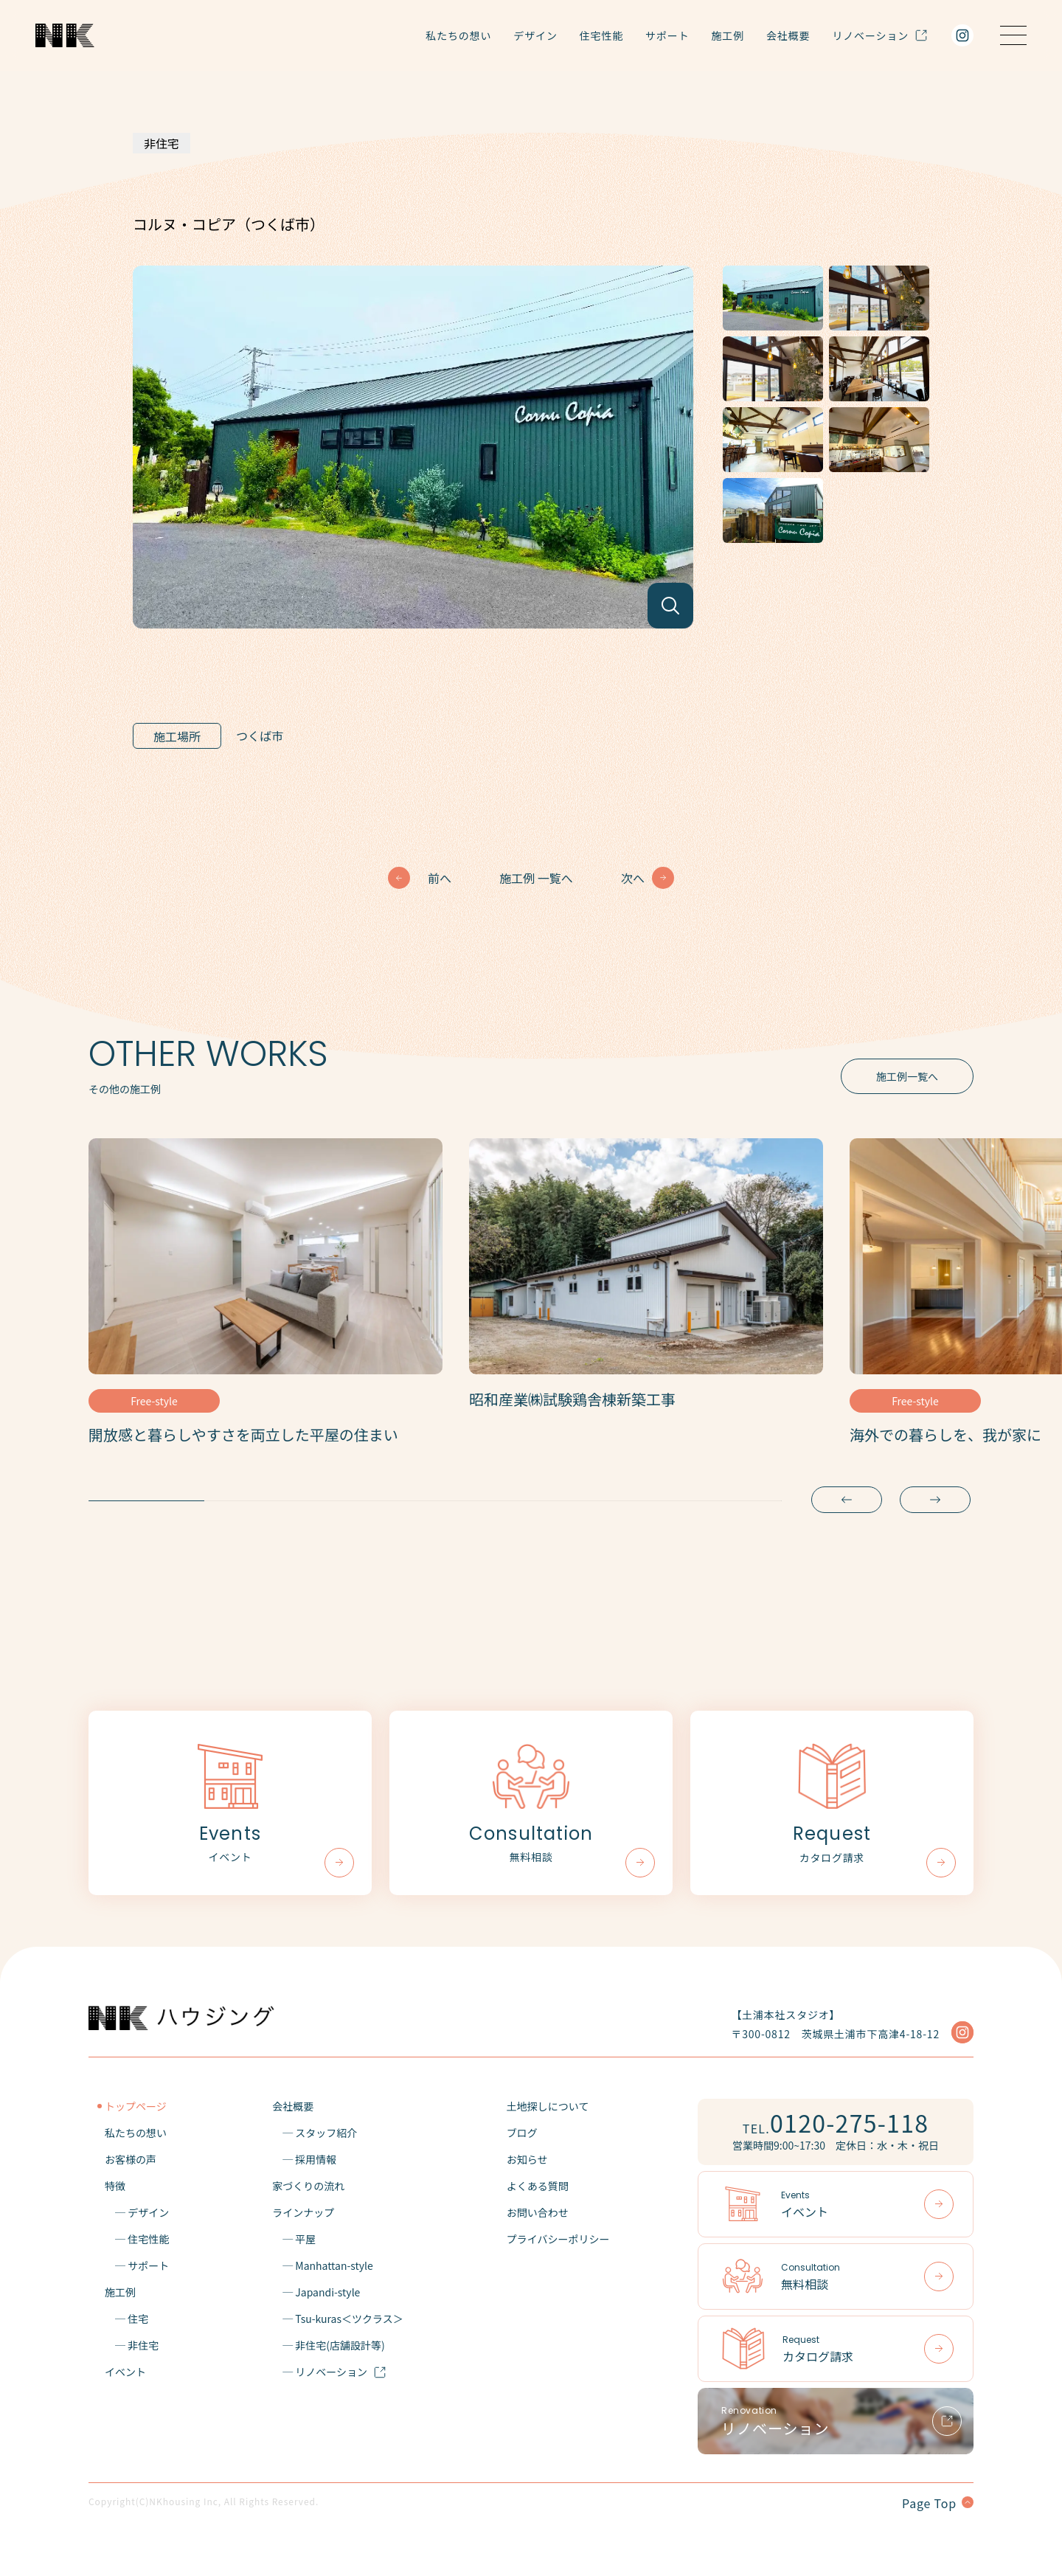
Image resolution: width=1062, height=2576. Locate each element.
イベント (125, 2371)
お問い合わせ (538, 2212)
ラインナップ (303, 2212)
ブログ (522, 2132)
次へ (633, 878)
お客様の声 (130, 2159)
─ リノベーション (329, 2371)
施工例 (727, 35)
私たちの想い (458, 35)
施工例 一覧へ (536, 878)
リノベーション (880, 35)
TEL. (836, 2122)
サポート (667, 35)
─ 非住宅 (132, 2345)
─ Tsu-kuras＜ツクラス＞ (337, 2318)
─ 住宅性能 (137, 2239)
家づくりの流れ (308, 2185)
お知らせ (527, 2159)
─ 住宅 (126, 2318)
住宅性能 (601, 35)
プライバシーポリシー (558, 2239)
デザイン (535, 35)
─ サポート (137, 2265)
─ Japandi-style (316, 2292)
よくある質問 (538, 2185)
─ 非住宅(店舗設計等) (328, 2345)
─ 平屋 (294, 2239)
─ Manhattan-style (322, 2265)
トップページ (136, 2106)
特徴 (115, 2185)
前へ (439, 878)
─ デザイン (137, 2212)
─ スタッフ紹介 (314, 2132)
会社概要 (788, 35)
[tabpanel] (265, 1301)
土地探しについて (548, 2106)
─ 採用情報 (304, 2159)
